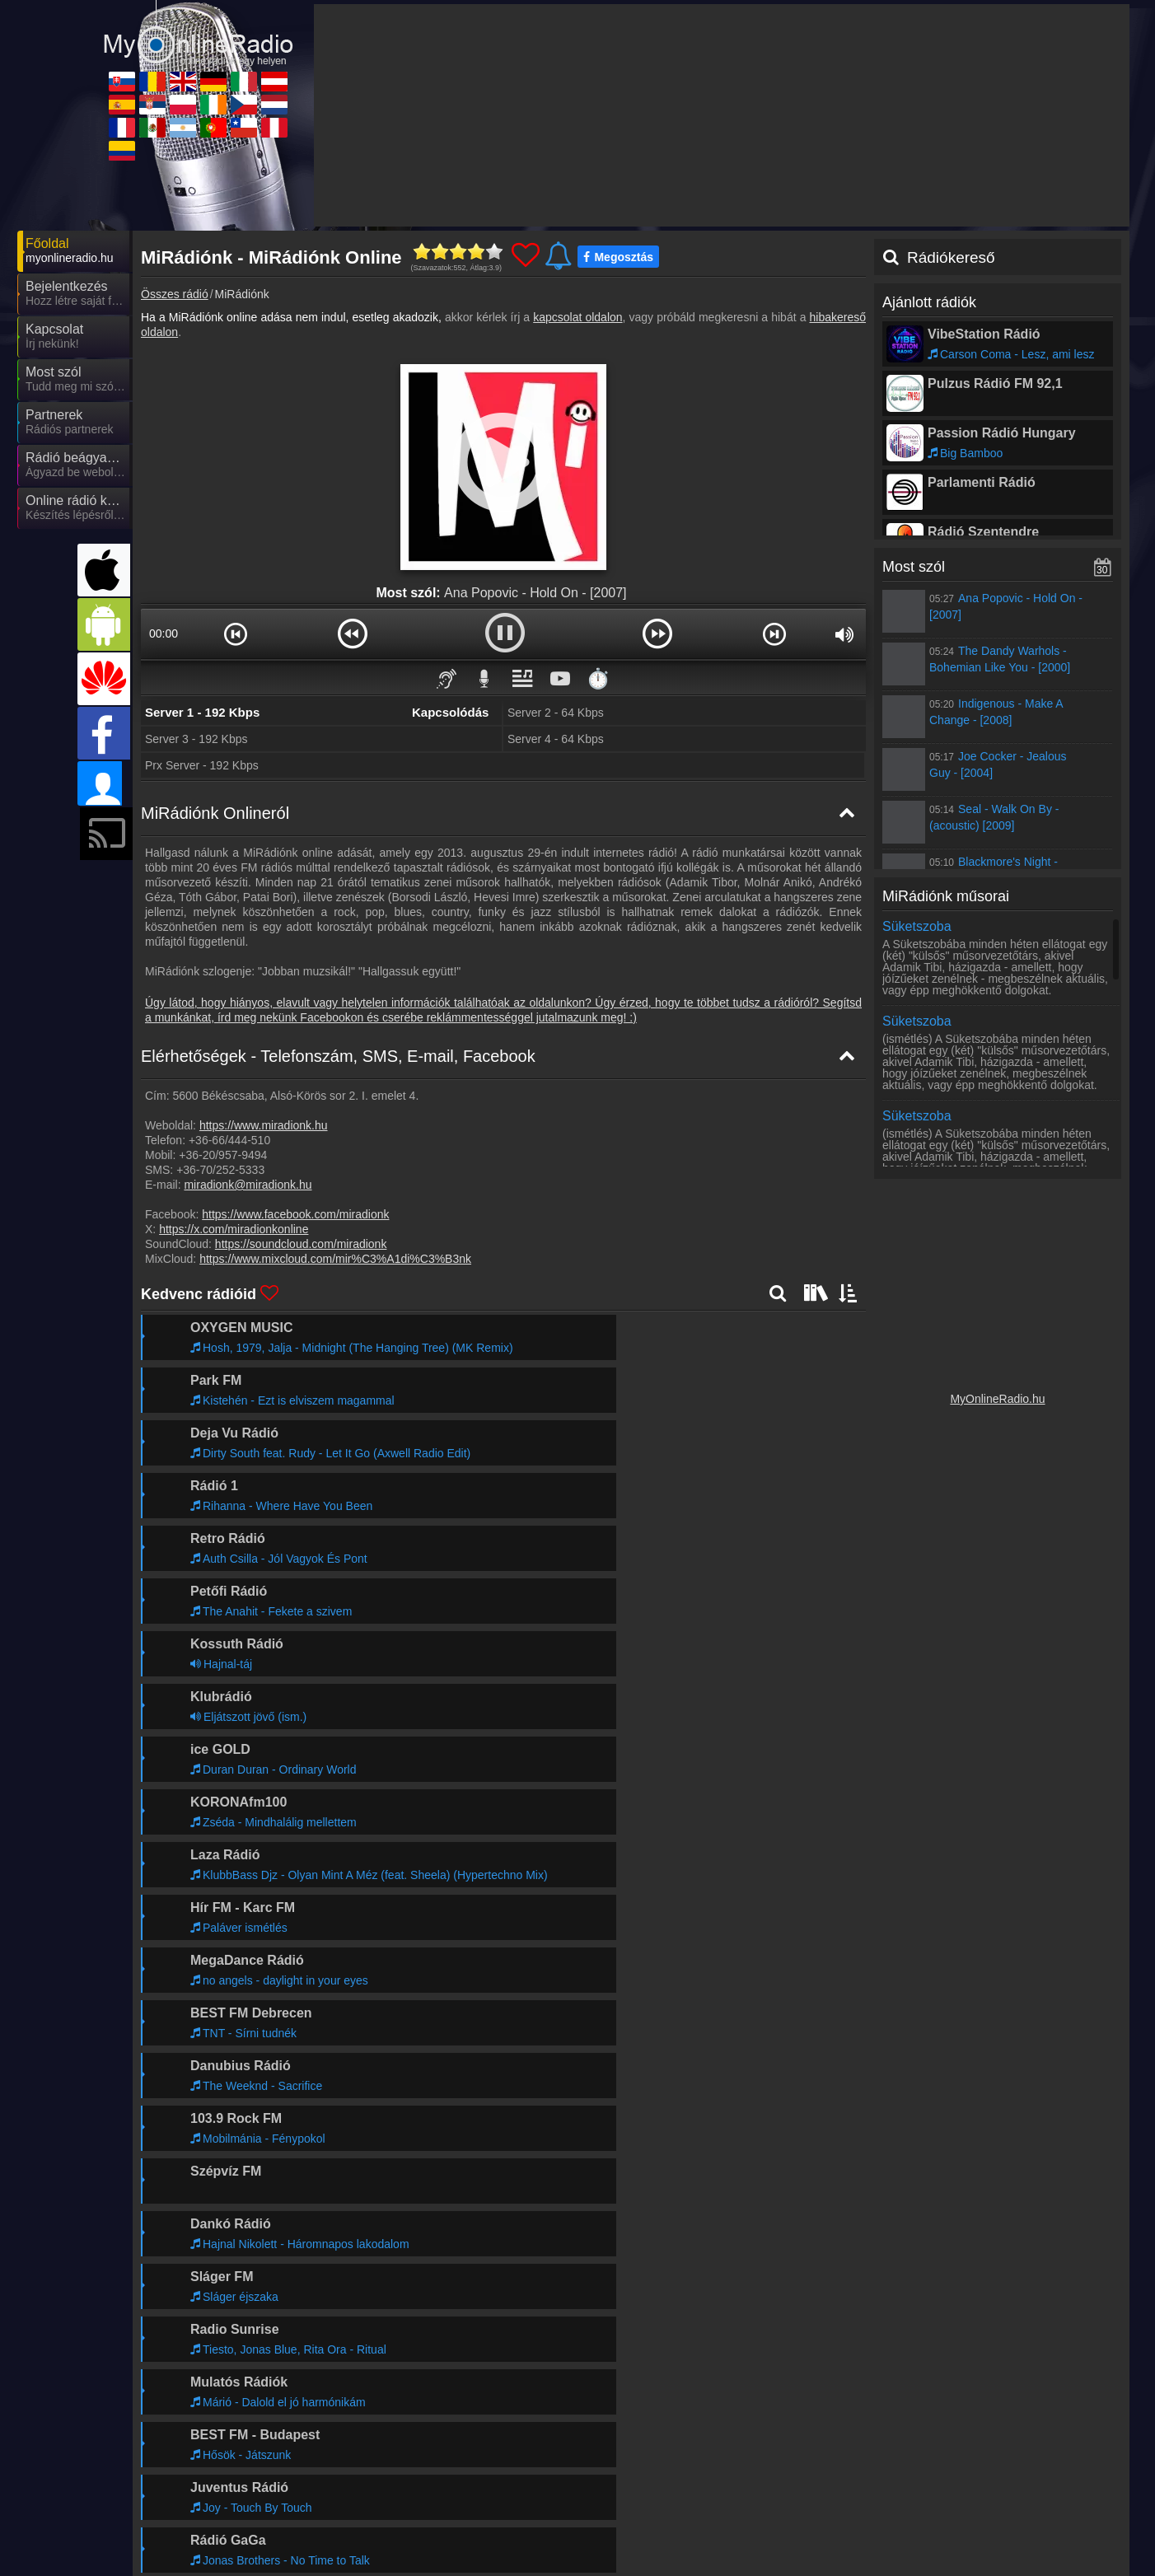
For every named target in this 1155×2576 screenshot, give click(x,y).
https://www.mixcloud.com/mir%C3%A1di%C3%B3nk (335, 1258)
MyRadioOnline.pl (515, 2477)
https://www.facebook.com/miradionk (295, 1214)
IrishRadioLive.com (667, 2477)
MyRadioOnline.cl (810, 2501)
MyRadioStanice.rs (371, 2477)
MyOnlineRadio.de (666, 2453)
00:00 (163, 633)
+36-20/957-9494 (223, 1155)
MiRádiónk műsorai (945, 896)
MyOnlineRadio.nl (957, 2477)
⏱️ (598, 678)
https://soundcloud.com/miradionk (301, 1244)
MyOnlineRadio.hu (997, 1398)
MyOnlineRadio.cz (812, 2477)
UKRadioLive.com (516, 2453)
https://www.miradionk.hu (263, 1125)
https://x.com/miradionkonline (233, 1229)
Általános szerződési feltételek (996, 2420)
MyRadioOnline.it (809, 2453)
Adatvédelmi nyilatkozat (853, 2420)
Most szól (913, 567)
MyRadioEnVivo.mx (373, 2501)
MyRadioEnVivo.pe (961, 2501)
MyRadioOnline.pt (663, 2501)
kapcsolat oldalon (577, 317)
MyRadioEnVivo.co (224, 2525)
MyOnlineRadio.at (958, 2453)
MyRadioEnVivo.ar (518, 2501)
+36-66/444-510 (229, 1140)
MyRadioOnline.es (222, 2477)
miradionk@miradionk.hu (247, 1184)
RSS (1093, 2420)
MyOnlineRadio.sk (222, 2453)
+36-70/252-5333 (220, 1169)
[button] (236, 633)
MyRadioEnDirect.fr (226, 2501)
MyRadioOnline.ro (369, 2453)
